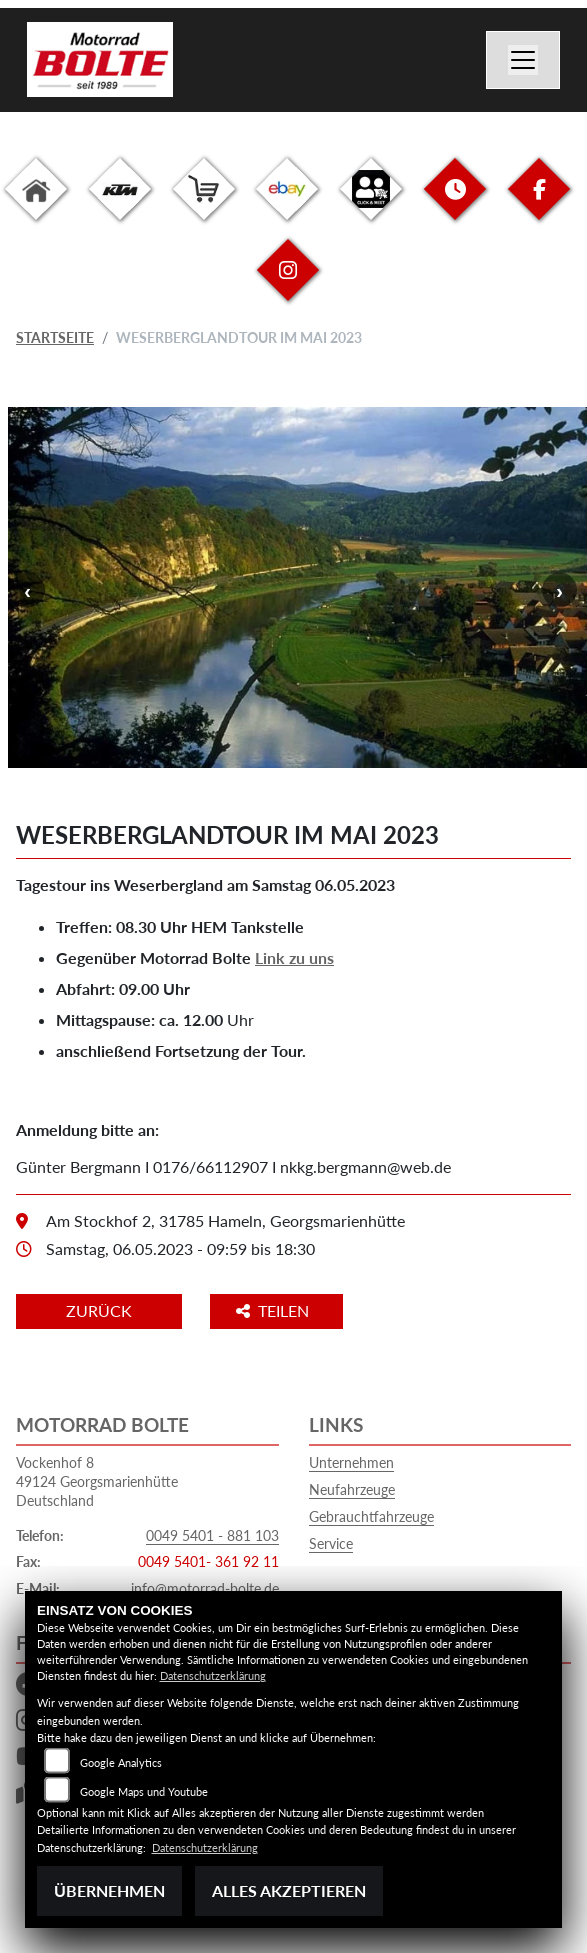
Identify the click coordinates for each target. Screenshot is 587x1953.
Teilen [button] (274, 1310)
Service (331, 1543)
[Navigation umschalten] (523, 60)
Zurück (99, 1310)
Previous (27, 590)
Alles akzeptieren (289, 1890)
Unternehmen (351, 1462)
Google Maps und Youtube (144, 1791)
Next (559, 590)
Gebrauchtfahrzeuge (371, 1516)
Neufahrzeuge (352, 1489)
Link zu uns (294, 957)
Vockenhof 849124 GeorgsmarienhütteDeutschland (97, 1481)
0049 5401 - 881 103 (212, 1535)
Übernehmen (109, 1890)
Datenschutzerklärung (213, 1675)
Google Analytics (121, 1762)
